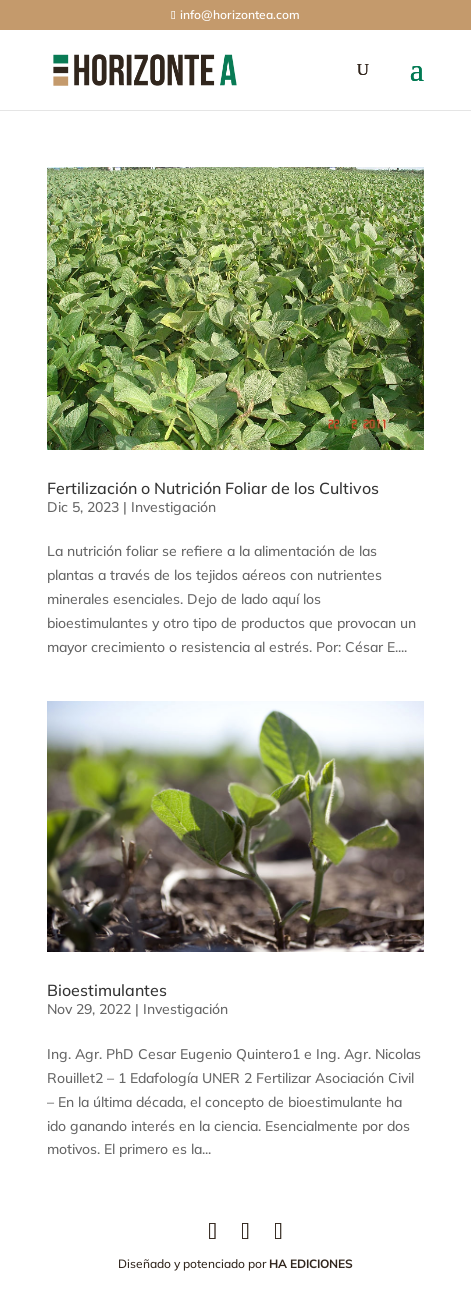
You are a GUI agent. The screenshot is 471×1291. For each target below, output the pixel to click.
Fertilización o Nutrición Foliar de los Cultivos (213, 488)
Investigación (173, 507)
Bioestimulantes (107, 990)
